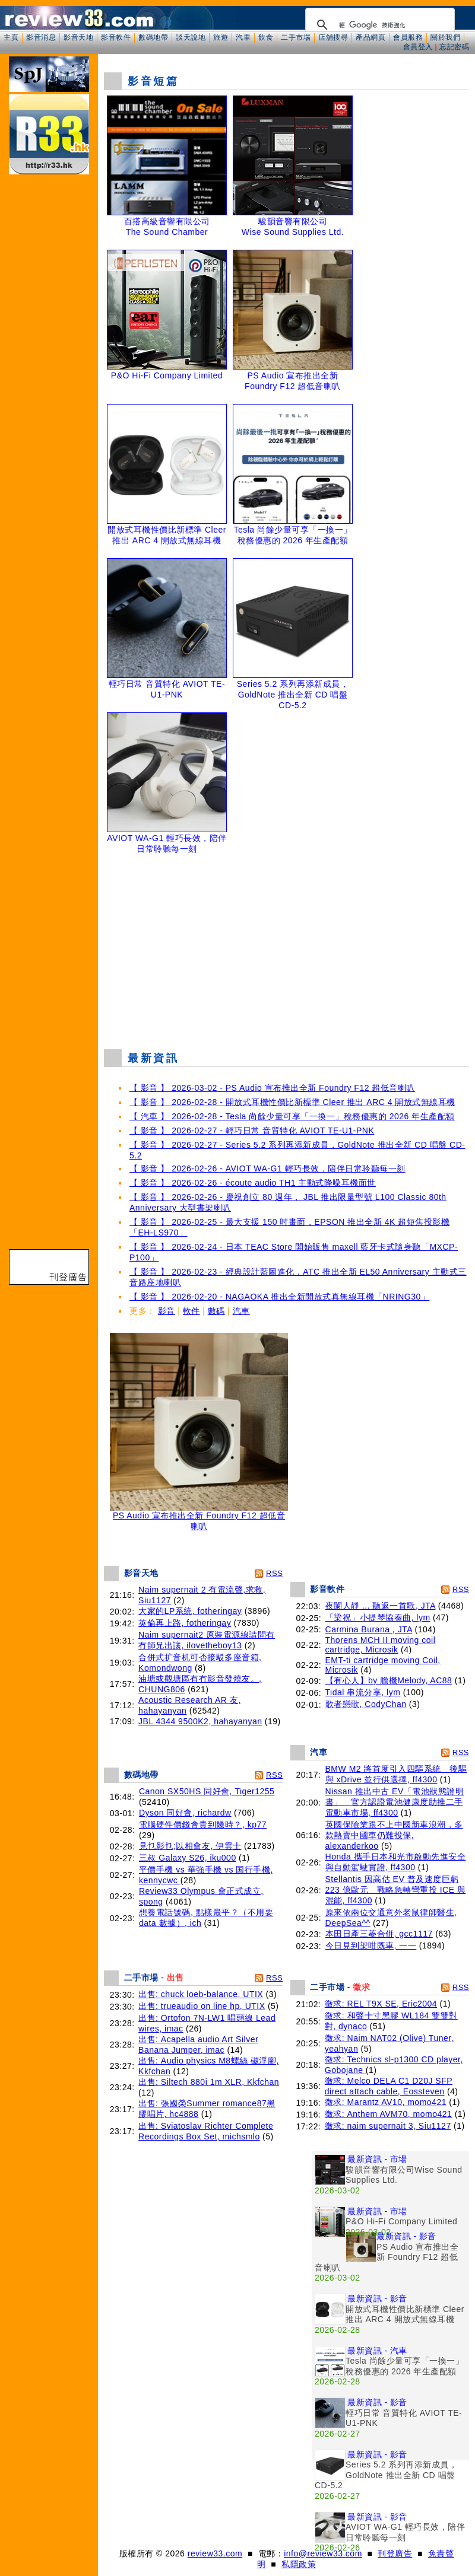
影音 (166, 1311)
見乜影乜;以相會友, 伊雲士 (190, 1846)
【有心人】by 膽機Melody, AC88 (388, 1680)
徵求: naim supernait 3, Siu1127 (388, 2126)
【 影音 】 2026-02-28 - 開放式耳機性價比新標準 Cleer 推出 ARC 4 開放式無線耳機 (292, 1102)
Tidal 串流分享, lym (363, 1692)
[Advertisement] (286, 954)
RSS (274, 1573)
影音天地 (78, 37)
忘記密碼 (454, 47)
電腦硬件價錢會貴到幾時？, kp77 (203, 1824)
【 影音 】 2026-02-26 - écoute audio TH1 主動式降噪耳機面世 (252, 1182)
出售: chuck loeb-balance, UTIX (200, 1994)
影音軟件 (116, 37)
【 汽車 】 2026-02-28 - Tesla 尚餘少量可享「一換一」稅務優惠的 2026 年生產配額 (292, 1116)
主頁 (11, 37)
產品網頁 (370, 37)
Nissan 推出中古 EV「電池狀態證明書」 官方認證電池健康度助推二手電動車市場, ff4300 (394, 1802)
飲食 (265, 37)
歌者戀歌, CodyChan (366, 1704)
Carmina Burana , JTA (369, 1629)
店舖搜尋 (333, 37)
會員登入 (418, 47)
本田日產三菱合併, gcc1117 (379, 1933)
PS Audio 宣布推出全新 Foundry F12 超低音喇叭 (199, 1517)
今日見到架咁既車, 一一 (371, 1945)
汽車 (243, 37)
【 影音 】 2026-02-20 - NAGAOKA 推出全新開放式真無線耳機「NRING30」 (279, 1296)
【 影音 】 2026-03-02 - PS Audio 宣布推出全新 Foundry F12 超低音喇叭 (272, 1088)
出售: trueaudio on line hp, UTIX (201, 2006)
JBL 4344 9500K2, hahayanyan (200, 1721)
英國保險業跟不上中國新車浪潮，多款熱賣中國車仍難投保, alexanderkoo (394, 1835)
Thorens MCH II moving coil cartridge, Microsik (380, 1644)
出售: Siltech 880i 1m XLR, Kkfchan (208, 2082)
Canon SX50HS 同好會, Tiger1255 (207, 1791)
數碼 (216, 1311)
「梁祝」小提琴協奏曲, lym (377, 1617)
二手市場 (296, 37)
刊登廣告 (395, 2553)
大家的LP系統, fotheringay (190, 1611)
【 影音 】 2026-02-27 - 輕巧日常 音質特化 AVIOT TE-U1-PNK (251, 1130)
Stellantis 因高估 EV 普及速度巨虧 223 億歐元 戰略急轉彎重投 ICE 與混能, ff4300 (395, 1889)
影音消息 (41, 37)
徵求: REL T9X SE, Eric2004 (381, 2003)
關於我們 (445, 37)
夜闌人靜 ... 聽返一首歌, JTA (380, 1605)
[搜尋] (378, 25)
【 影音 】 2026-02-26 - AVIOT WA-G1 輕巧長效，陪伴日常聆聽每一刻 (267, 1168)
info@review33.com (323, 2553)
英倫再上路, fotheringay (184, 1623)
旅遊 (220, 37)
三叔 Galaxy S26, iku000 (187, 1857)
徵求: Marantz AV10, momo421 (385, 2102)
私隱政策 (298, 2564)
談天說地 (190, 37)
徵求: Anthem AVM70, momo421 (388, 2114)
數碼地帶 (153, 37)
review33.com (215, 2553)
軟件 (191, 1311)
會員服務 (408, 37)
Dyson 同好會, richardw (185, 1812)
